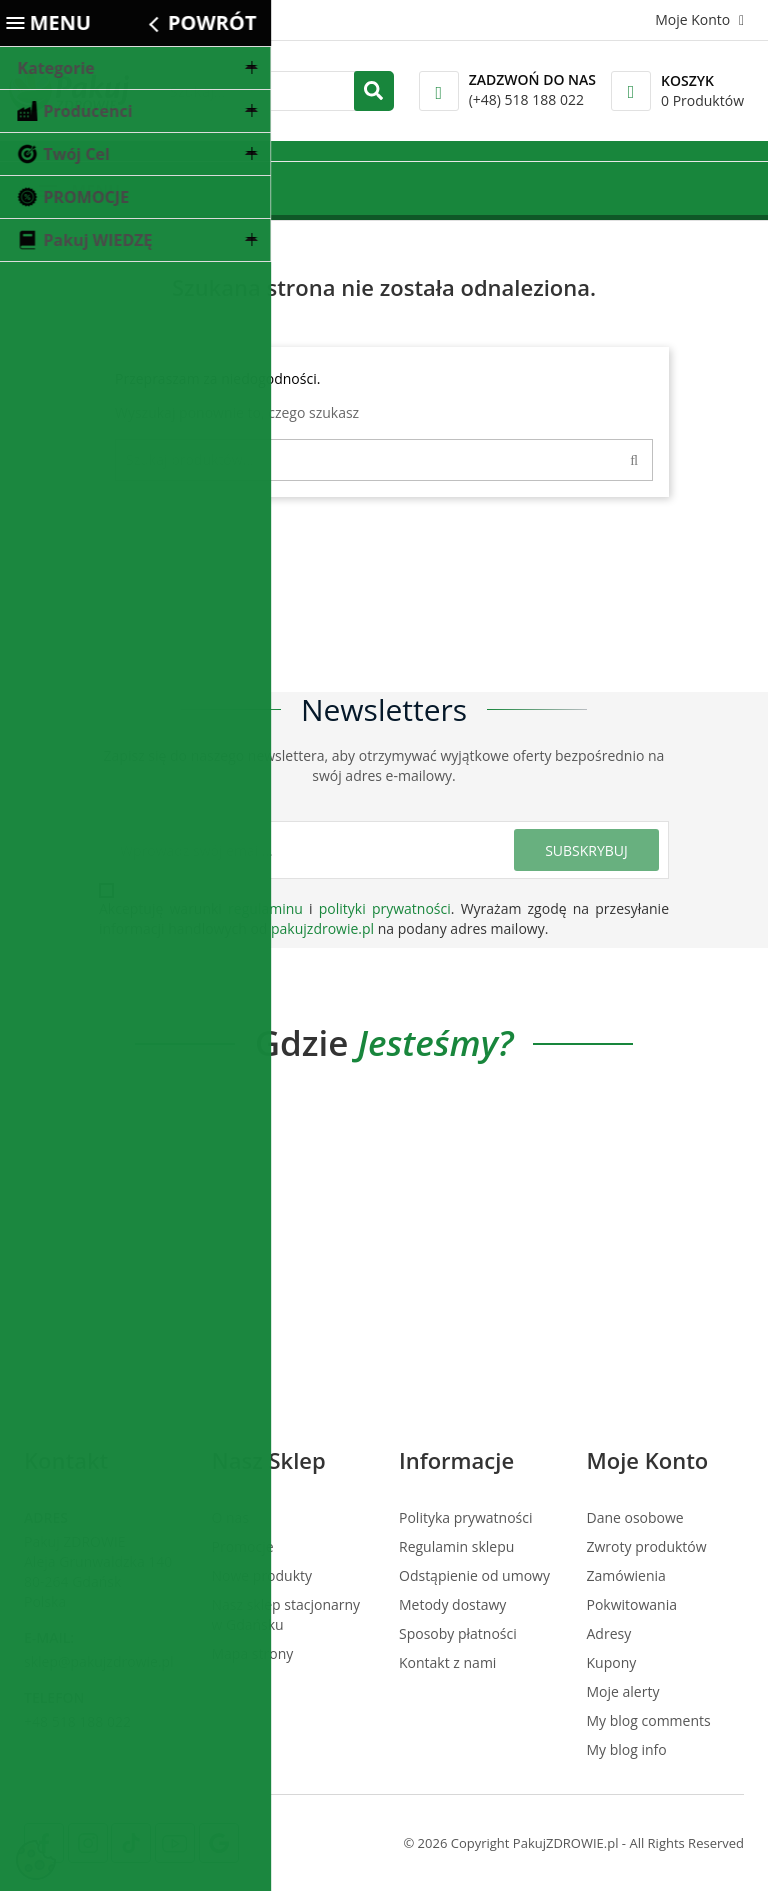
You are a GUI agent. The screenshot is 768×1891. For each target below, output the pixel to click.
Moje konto (648, 1460)
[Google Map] (219, 1843)
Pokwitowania (632, 1604)
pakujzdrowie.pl (322, 928)
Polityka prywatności (466, 1517)
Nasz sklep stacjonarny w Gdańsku (286, 1614)
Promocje (243, 1546)
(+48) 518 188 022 (526, 99)
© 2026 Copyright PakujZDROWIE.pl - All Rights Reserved (573, 1843)
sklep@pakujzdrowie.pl (99, 1661)
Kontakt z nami (447, 1662)
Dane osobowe (635, 1517)
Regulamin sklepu (456, 1546)
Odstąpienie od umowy (474, 1575)
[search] (374, 91)
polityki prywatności (385, 908)
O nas (231, 1517)
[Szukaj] (384, 460)
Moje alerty (623, 1691)
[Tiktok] (131, 1843)
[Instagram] (88, 1843)
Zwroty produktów (647, 1546)
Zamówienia (626, 1575)
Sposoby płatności (458, 1633)
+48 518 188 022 (77, 1721)
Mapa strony (253, 1653)
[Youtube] (175, 1843)
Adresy (609, 1633)
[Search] (638, 460)
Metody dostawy (452, 1604)
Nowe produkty (262, 1575)
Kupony (612, 1662)
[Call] (439, 91)
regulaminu (265, 908)
